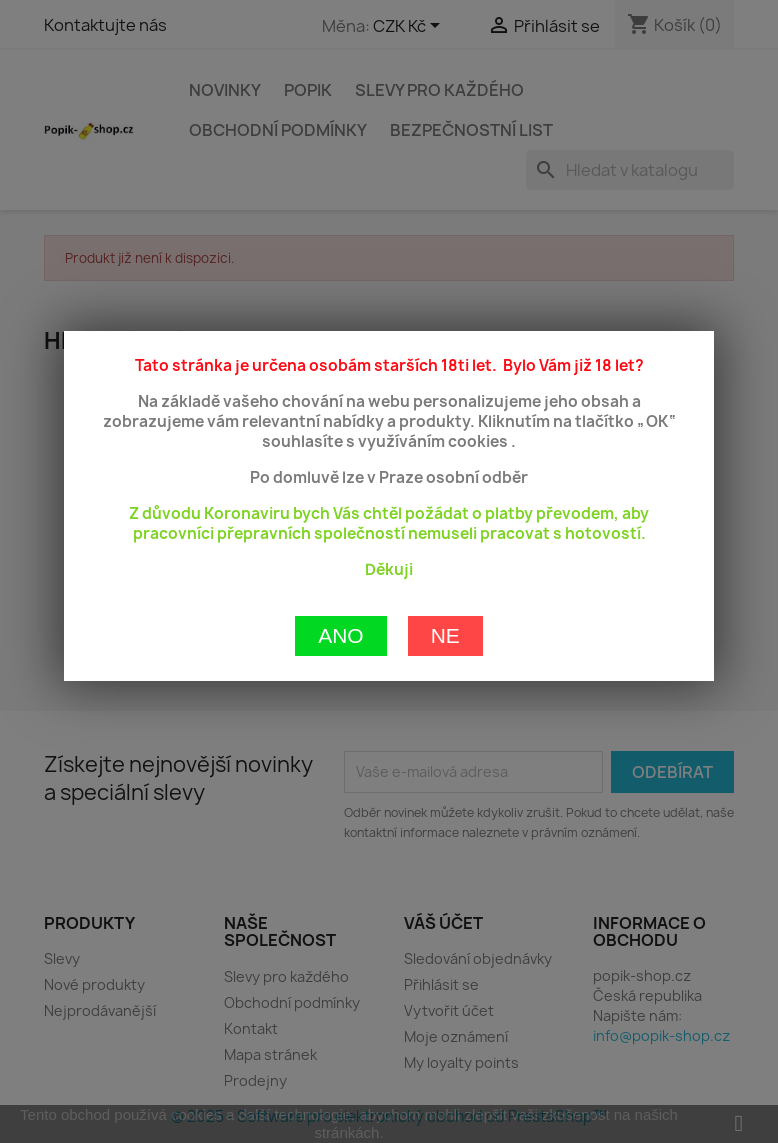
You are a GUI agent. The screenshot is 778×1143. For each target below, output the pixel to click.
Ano (340, 565)
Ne (445, 565)
